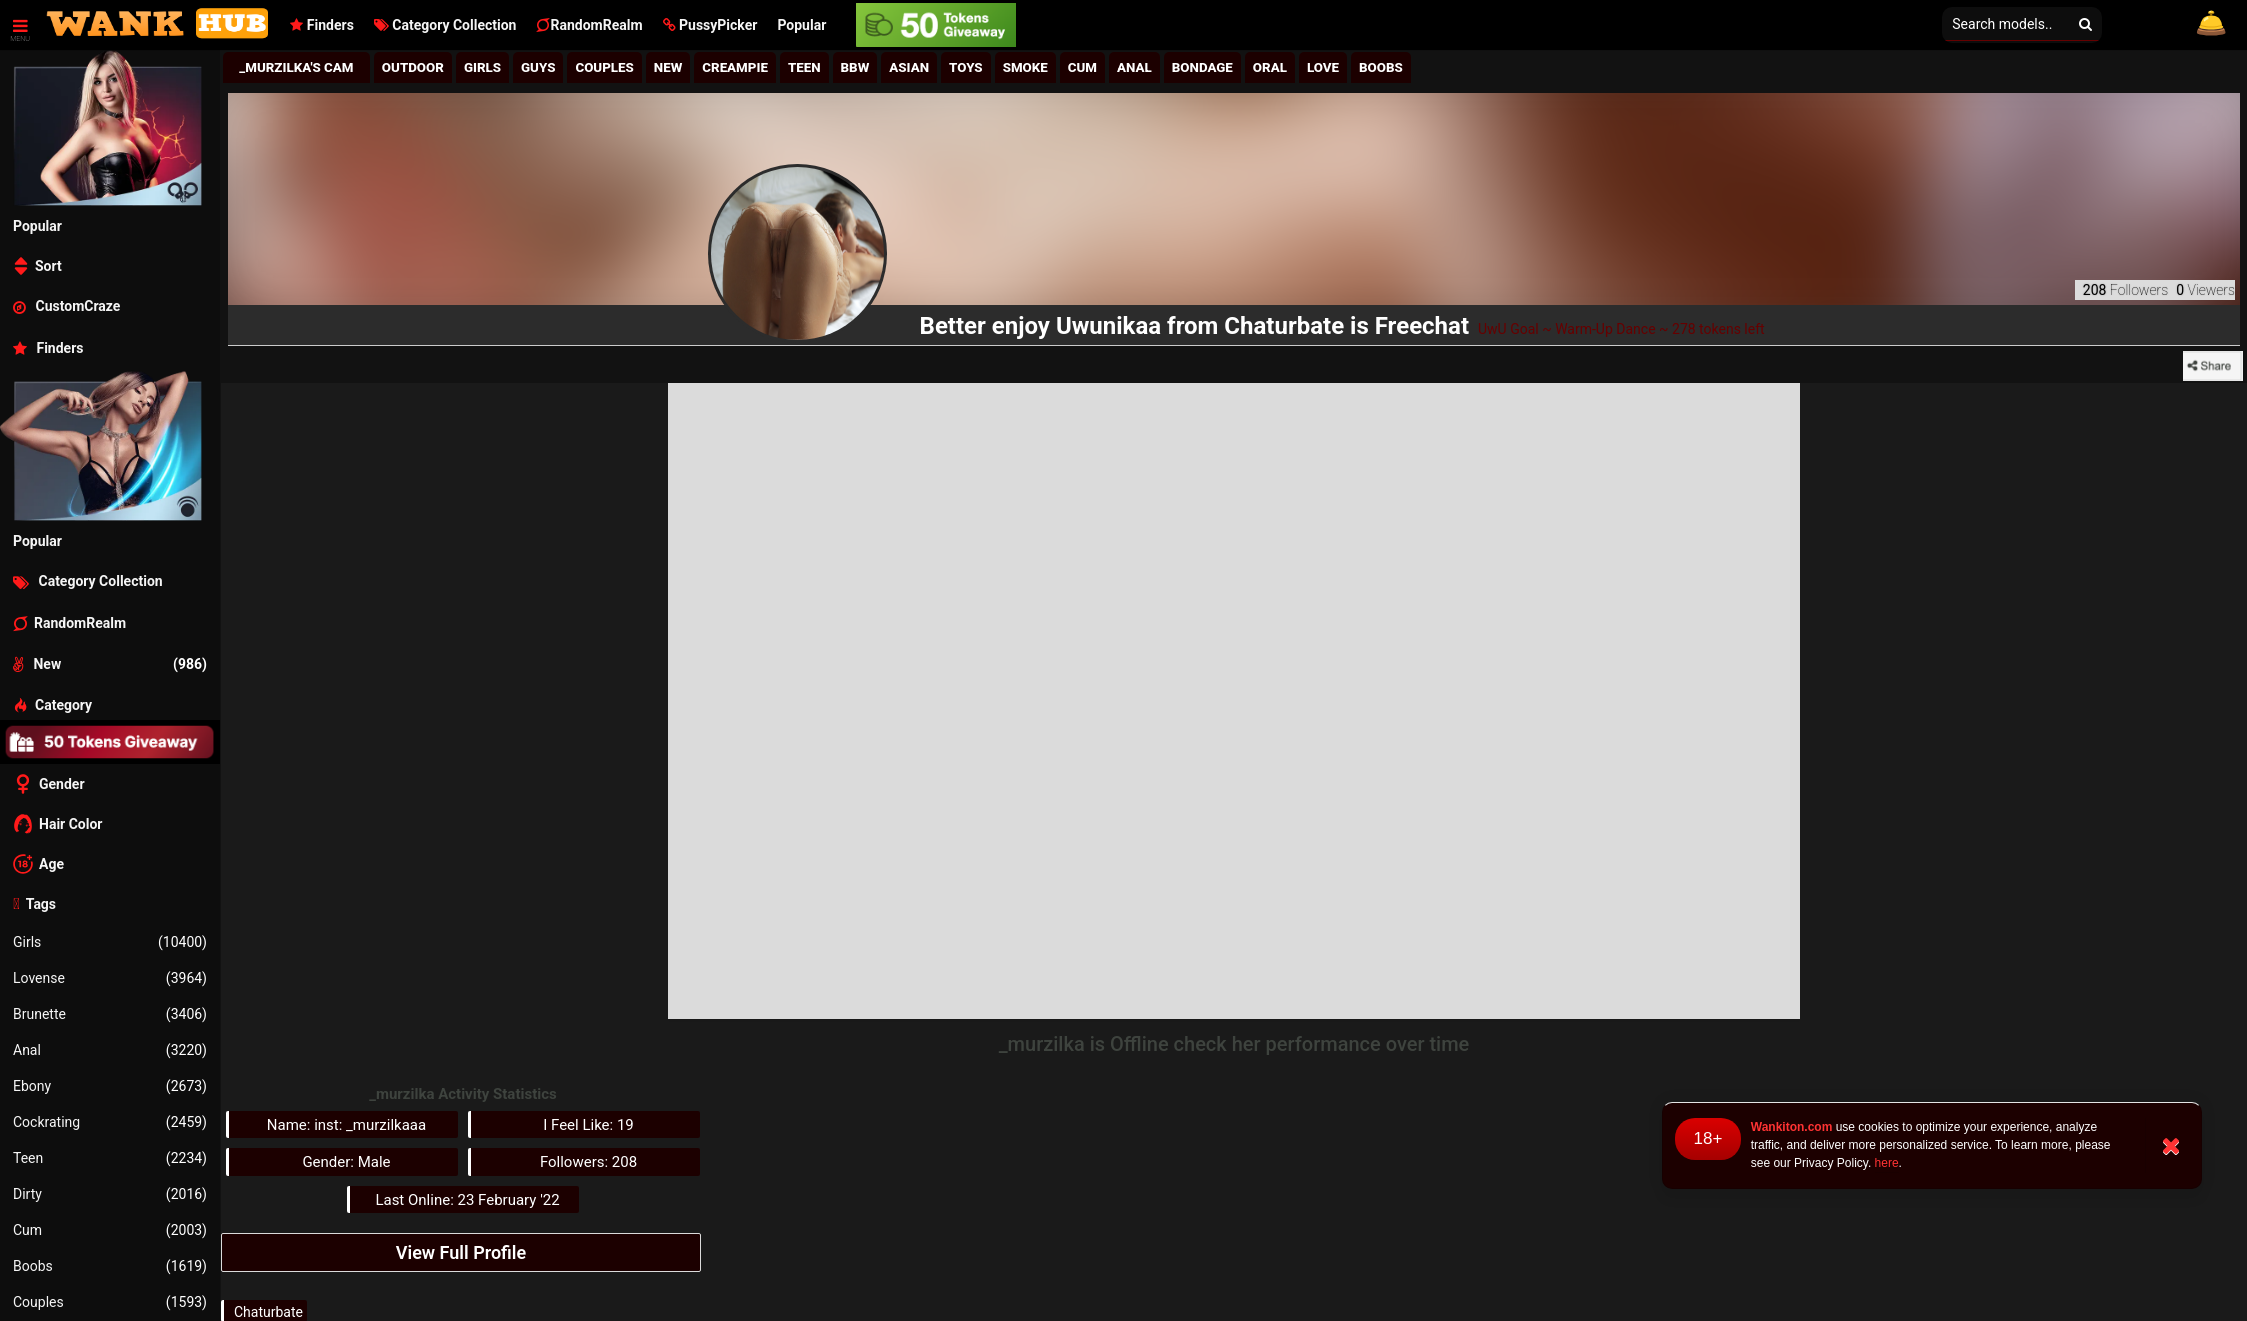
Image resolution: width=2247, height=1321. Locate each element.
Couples (110, 1302)
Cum (110, 1230)
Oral (1270, 67)
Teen (110, 1158)
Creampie (735, 67)
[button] (710, 25)
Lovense (110, 978)
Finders (321, 25)
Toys (966, 67)
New (668, 67)
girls (482, 67)
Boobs (110, 1266)
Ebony (110, 1086)
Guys (538, 67)
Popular (801, 25)
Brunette (110, 1014)
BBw (855, 67)
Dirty (110, 1194)
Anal (110, 1050)
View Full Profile (461, 1252)
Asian (909, 67)
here (1887, 1163)
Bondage (1202, 67)
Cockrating (110, 1122)
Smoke (1025, 67)
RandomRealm (589, 25)
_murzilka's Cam (296, 67)
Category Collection (445, 25)
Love (1323, 67)
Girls (110, 942)
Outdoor (413, 67)
